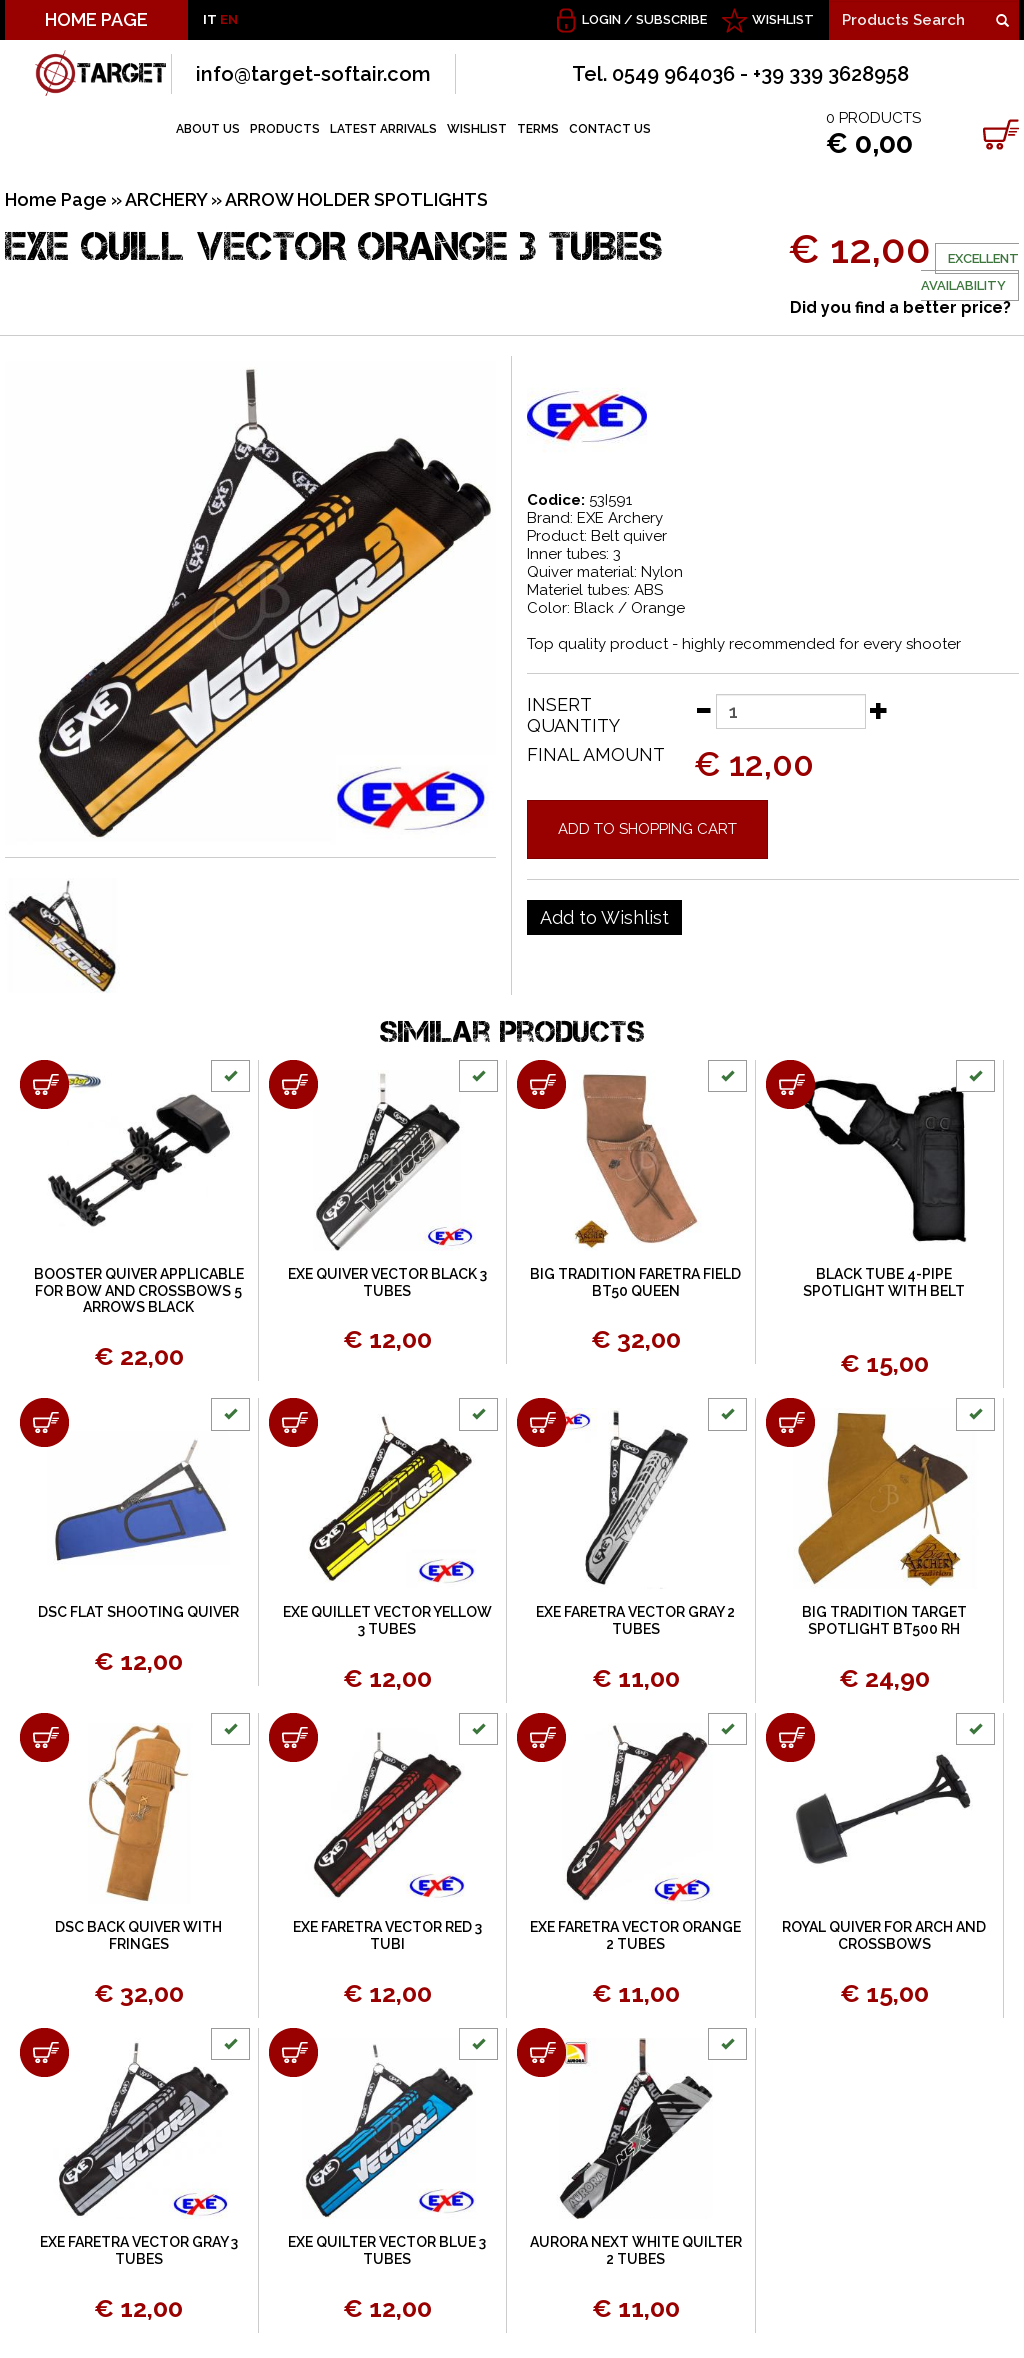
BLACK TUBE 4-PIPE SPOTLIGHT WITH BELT (884, 1282)
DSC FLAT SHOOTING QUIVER (138, 1612)
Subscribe (671, 19)
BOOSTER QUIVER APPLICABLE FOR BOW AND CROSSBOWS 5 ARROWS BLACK (139, 1291)
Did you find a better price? (900, 307)
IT (210, 19)
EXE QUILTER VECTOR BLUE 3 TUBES (387, 2250)
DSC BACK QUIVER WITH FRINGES (138, 1935)
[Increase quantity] (879, 710)
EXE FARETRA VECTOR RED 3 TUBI (387, 1935)
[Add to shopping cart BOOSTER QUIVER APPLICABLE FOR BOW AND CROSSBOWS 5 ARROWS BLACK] (44, 1084)
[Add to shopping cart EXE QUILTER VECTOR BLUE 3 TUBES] (293, 2052)
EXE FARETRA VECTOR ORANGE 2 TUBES (635, 1935)
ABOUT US (208, 129)
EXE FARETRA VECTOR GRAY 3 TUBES (139, 2250)
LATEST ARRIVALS (383, 129)
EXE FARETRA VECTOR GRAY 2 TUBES (635, 1620)
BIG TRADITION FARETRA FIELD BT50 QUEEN (635, 1282)
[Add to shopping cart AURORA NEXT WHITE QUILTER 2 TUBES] (541, 2052)
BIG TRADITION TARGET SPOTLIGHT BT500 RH (884, 1620)
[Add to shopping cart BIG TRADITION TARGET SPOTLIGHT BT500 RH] (790, 1422)
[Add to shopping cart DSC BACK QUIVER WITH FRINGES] (44, 1737)
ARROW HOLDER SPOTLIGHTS (356, 199)
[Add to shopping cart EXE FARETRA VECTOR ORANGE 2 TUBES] (541, 1737)
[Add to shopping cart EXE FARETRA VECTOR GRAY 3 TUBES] (44, 2052)
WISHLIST (783, 19)
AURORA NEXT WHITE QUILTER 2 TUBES (636, 2250)
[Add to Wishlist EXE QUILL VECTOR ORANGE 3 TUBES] (604, 918)
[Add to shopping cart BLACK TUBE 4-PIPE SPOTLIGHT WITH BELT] (790, 1084)
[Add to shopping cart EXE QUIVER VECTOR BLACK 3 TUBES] (293, 1084)
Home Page (56, 199)
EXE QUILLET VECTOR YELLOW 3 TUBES (387, 1620)
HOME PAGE (96, 19)
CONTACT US (610, 129)
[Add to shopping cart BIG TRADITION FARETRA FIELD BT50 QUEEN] (541, 1084)
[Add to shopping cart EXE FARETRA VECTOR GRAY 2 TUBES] (541, 1422)
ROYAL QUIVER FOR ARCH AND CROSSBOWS (884, 1935)
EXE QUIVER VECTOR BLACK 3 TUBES (387, 1282)
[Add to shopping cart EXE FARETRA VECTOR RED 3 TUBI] (293, 1737)
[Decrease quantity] (703, 710)
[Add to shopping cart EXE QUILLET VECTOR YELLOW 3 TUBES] (293, 1422)
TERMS (538, 129)
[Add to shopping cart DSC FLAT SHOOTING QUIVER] (44, 1422)
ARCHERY (166, 199)
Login (601, 19)
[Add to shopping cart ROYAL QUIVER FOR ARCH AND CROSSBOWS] (790, 1737)
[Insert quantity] (791, 711)
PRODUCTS (285, 129)
